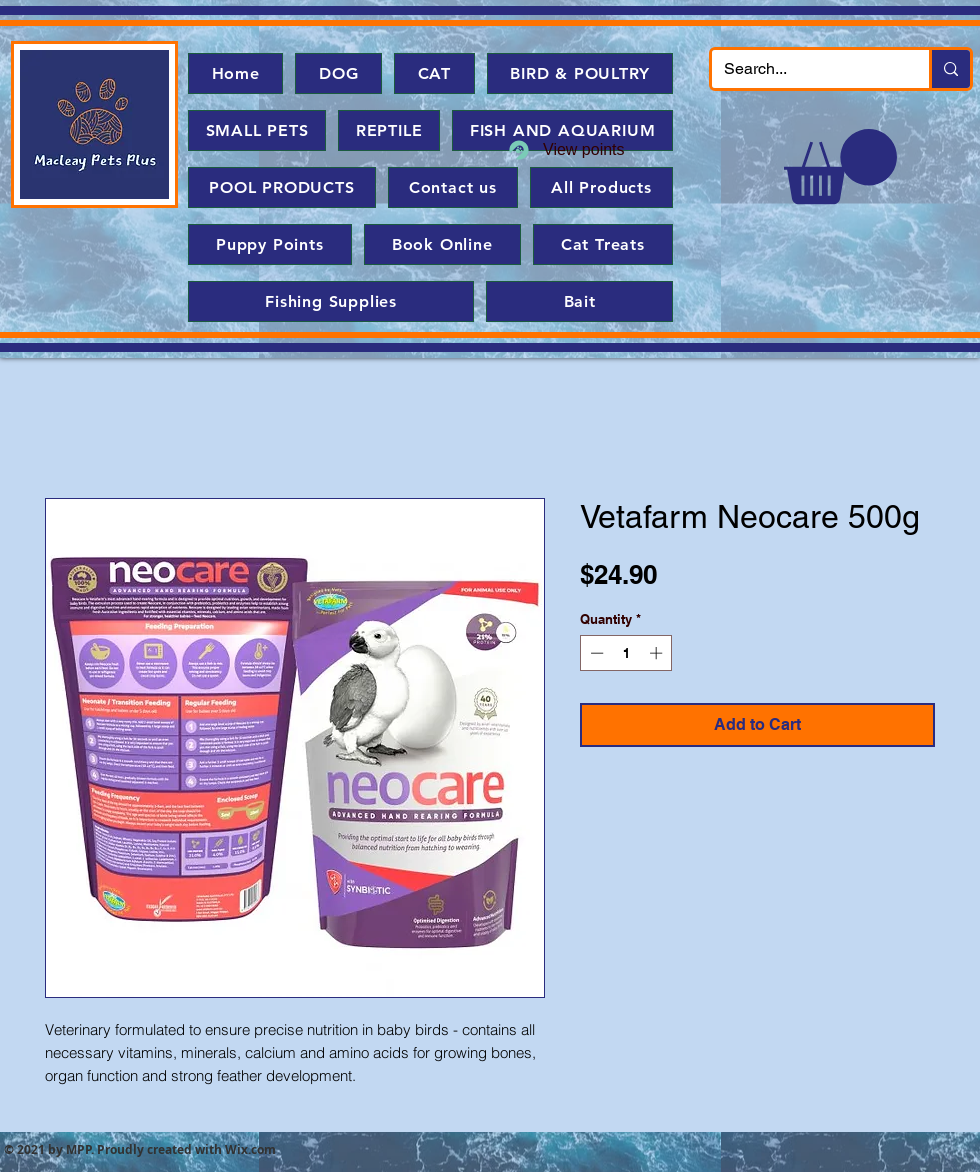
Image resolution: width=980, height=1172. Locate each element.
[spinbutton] (626, 653)
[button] (840, 166)
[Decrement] (595, 653)
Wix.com (250, 1149)
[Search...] (805, 69)
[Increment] (658, 653)
